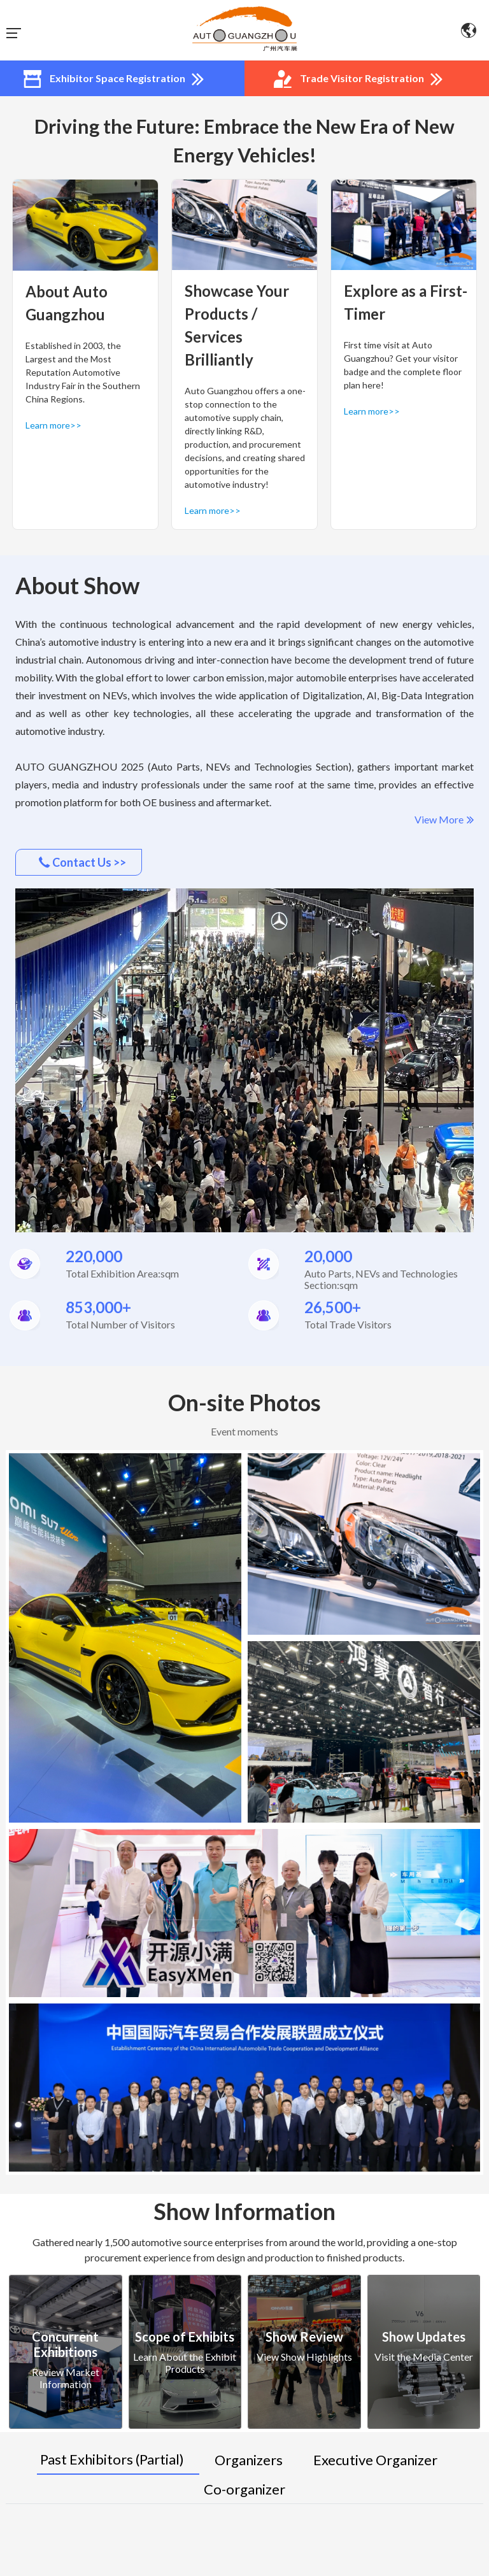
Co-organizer (244, 2489)
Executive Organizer (375, 2459)
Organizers (249, 2459)
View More (444, 819)
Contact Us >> (82, 862)
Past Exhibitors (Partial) (112, 2459)
